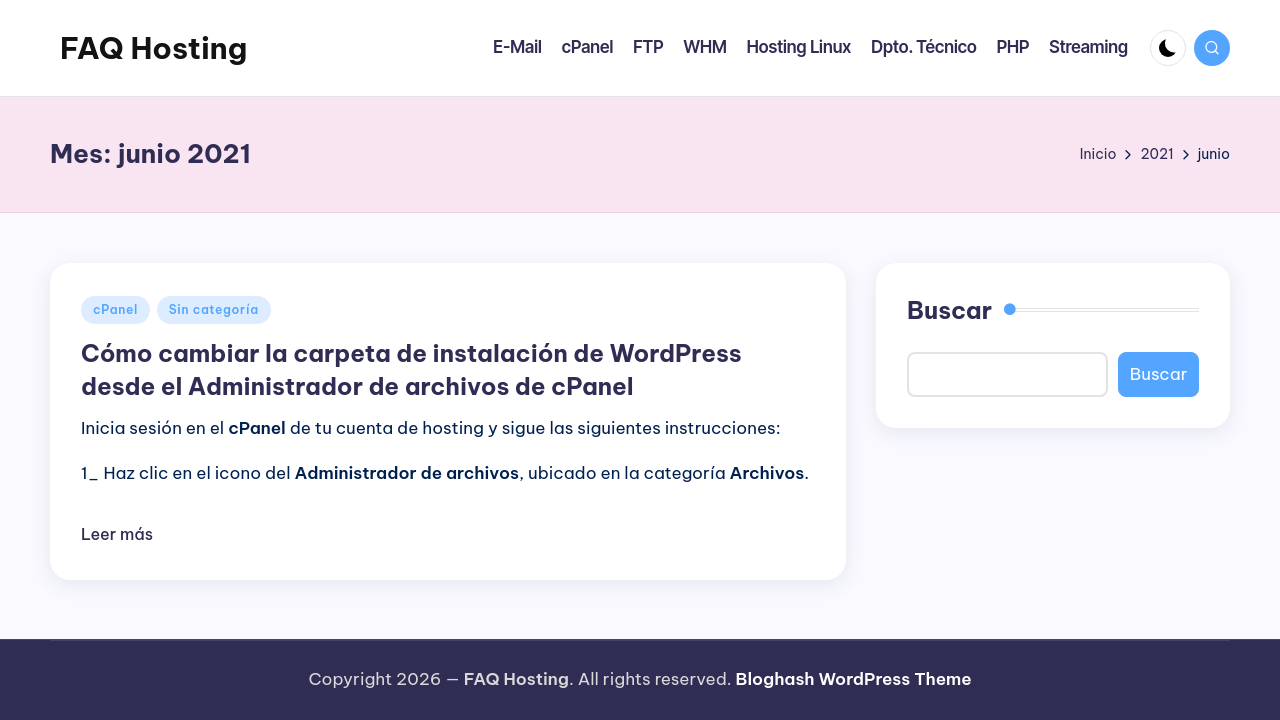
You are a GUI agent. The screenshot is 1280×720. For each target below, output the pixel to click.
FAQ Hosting (153, 48)
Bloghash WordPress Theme (854, 679)
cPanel (115, 309)
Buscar (949, 310)
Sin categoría (214, 309)
